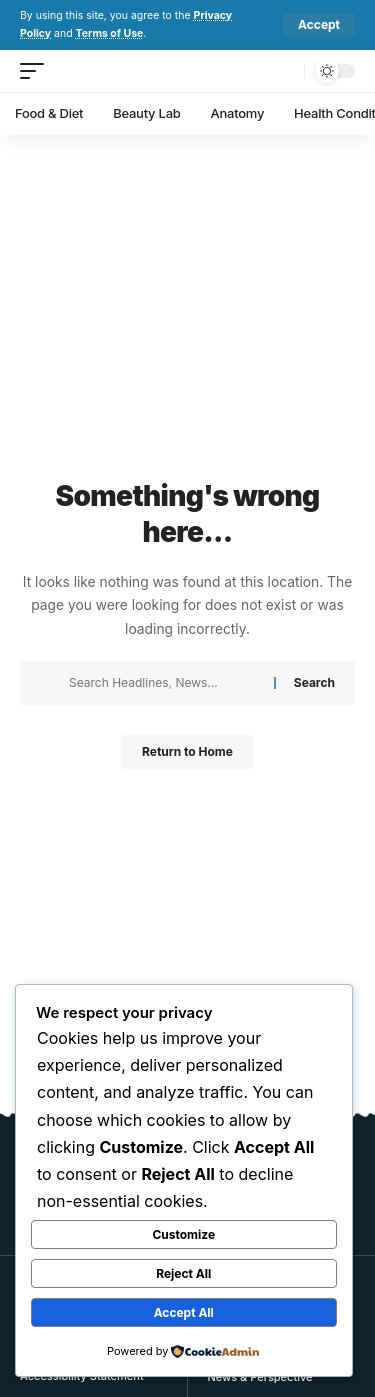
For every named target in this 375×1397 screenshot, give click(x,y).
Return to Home (187, 751)
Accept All (184, 1312)
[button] (319, 25)
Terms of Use (110, 33)
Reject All (183, 1273)
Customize (183, 1234)
